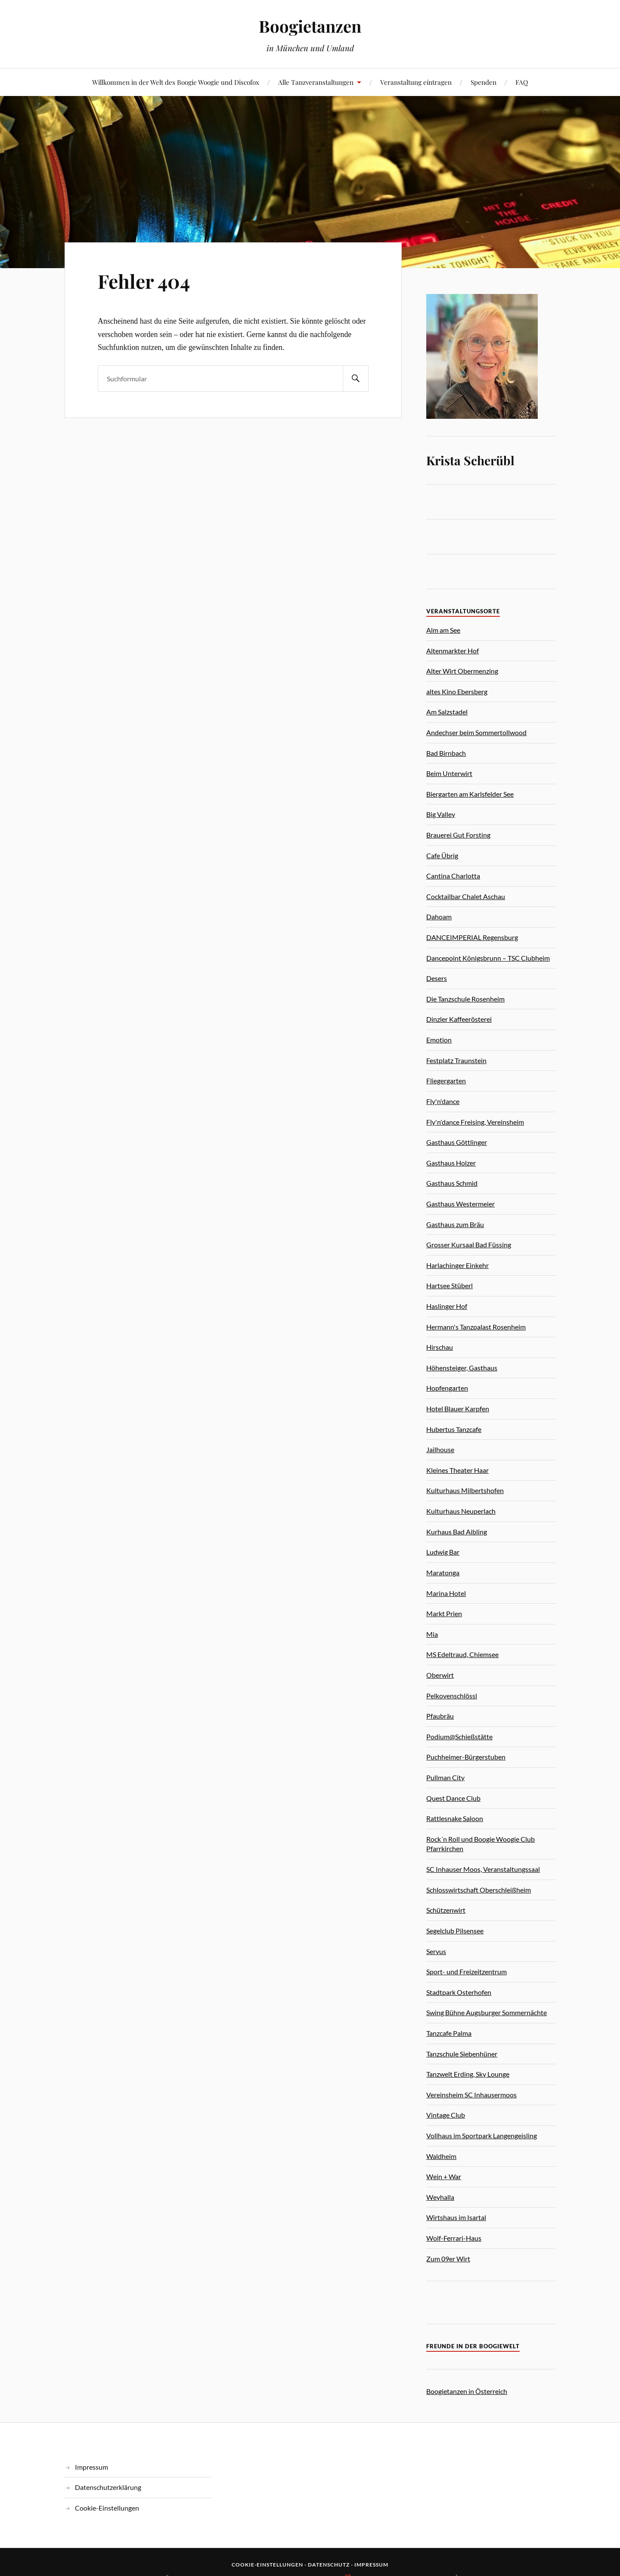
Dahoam (439, 916)
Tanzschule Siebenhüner (461, 2054)
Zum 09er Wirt (448, 2258)
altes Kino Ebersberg (456, 691)
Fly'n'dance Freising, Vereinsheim (475, 1122)
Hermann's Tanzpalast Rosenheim (476, 1327)
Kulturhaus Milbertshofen (465, 1490)
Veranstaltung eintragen (416, 82)
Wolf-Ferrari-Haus (453, 2238)
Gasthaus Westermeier (460, 1204)
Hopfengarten (447, 1388)
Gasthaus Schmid (451, 1183)
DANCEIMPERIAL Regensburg (472, 937)
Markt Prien (444, 1613)
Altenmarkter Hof (452, 650)
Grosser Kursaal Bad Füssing (468, 1244)
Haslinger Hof (446, 1306)
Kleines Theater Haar (457, 1470)
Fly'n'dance (442, 1101)
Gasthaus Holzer (451, 1163)
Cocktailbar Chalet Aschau (465, 896)
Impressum (91, 2467)
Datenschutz (329, 2564)
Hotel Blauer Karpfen (457, 1408)
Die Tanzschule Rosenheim (465, 999)
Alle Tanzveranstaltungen (315, 82)
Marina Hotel (446, 1593)
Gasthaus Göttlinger (456, 1142)
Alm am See (443, 630)
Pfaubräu (440, 1716)
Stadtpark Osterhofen (458, 1992)
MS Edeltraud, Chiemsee (462, 1654)
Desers (436, 978)
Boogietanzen (310, 26)
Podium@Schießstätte (459, 1736)
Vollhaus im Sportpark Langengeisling (481, 2135)
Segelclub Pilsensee (455, 1931)
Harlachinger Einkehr (457, 1265)
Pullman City (445, 1777)
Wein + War (443, 2176)
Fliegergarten (446, 1080)
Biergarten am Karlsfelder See (470, 794)
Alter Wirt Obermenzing (462, 671)
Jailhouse (440, 1449)
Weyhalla (440, 2197)
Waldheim (441, 2156)
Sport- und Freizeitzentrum (466, 1971)
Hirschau (439, 1347)
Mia (432, 1634)
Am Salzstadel (447, 712)
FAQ (521, 82)
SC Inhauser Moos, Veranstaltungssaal (483, 1869)
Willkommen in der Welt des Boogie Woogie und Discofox (175, 82)
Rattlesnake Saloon (454, 1818)
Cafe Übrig (442, 855)
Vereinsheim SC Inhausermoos (471, 2094)
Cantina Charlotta (453, 876)
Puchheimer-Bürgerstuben (465, 1757)
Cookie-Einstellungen (107, 2508)
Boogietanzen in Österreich (466, 2391)
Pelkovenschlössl (451, 1696)
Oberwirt (440, 1675)
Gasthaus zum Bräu (455, 1224)
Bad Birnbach (446, 753)
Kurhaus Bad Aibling (456, 1532)
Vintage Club (445, 2115)
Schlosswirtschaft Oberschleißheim (478, 1890)
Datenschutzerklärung (108, 2487)
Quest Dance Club (453, 1798)
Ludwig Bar (442, 1552)
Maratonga (442, 1572)
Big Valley (440, 814)
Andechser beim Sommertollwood (476, 732)
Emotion (439, 1040)
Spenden (483, 82)
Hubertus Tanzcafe (453, 1429)
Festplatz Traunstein (456, 1060)
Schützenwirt (445, 1910)
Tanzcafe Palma (448, 2033)
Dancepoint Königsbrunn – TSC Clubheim (488, 958)
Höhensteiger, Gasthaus (461, 1368)
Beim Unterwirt (449, 773)
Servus (436, 1951)
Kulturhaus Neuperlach (461, 1511)
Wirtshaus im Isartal (456, 2217)
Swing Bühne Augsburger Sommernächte (486, 2012)
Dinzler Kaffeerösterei (459, 1019)
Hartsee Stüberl (449, 1285)
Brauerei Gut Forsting (458, 835)
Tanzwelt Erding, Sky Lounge (467, 2074)
